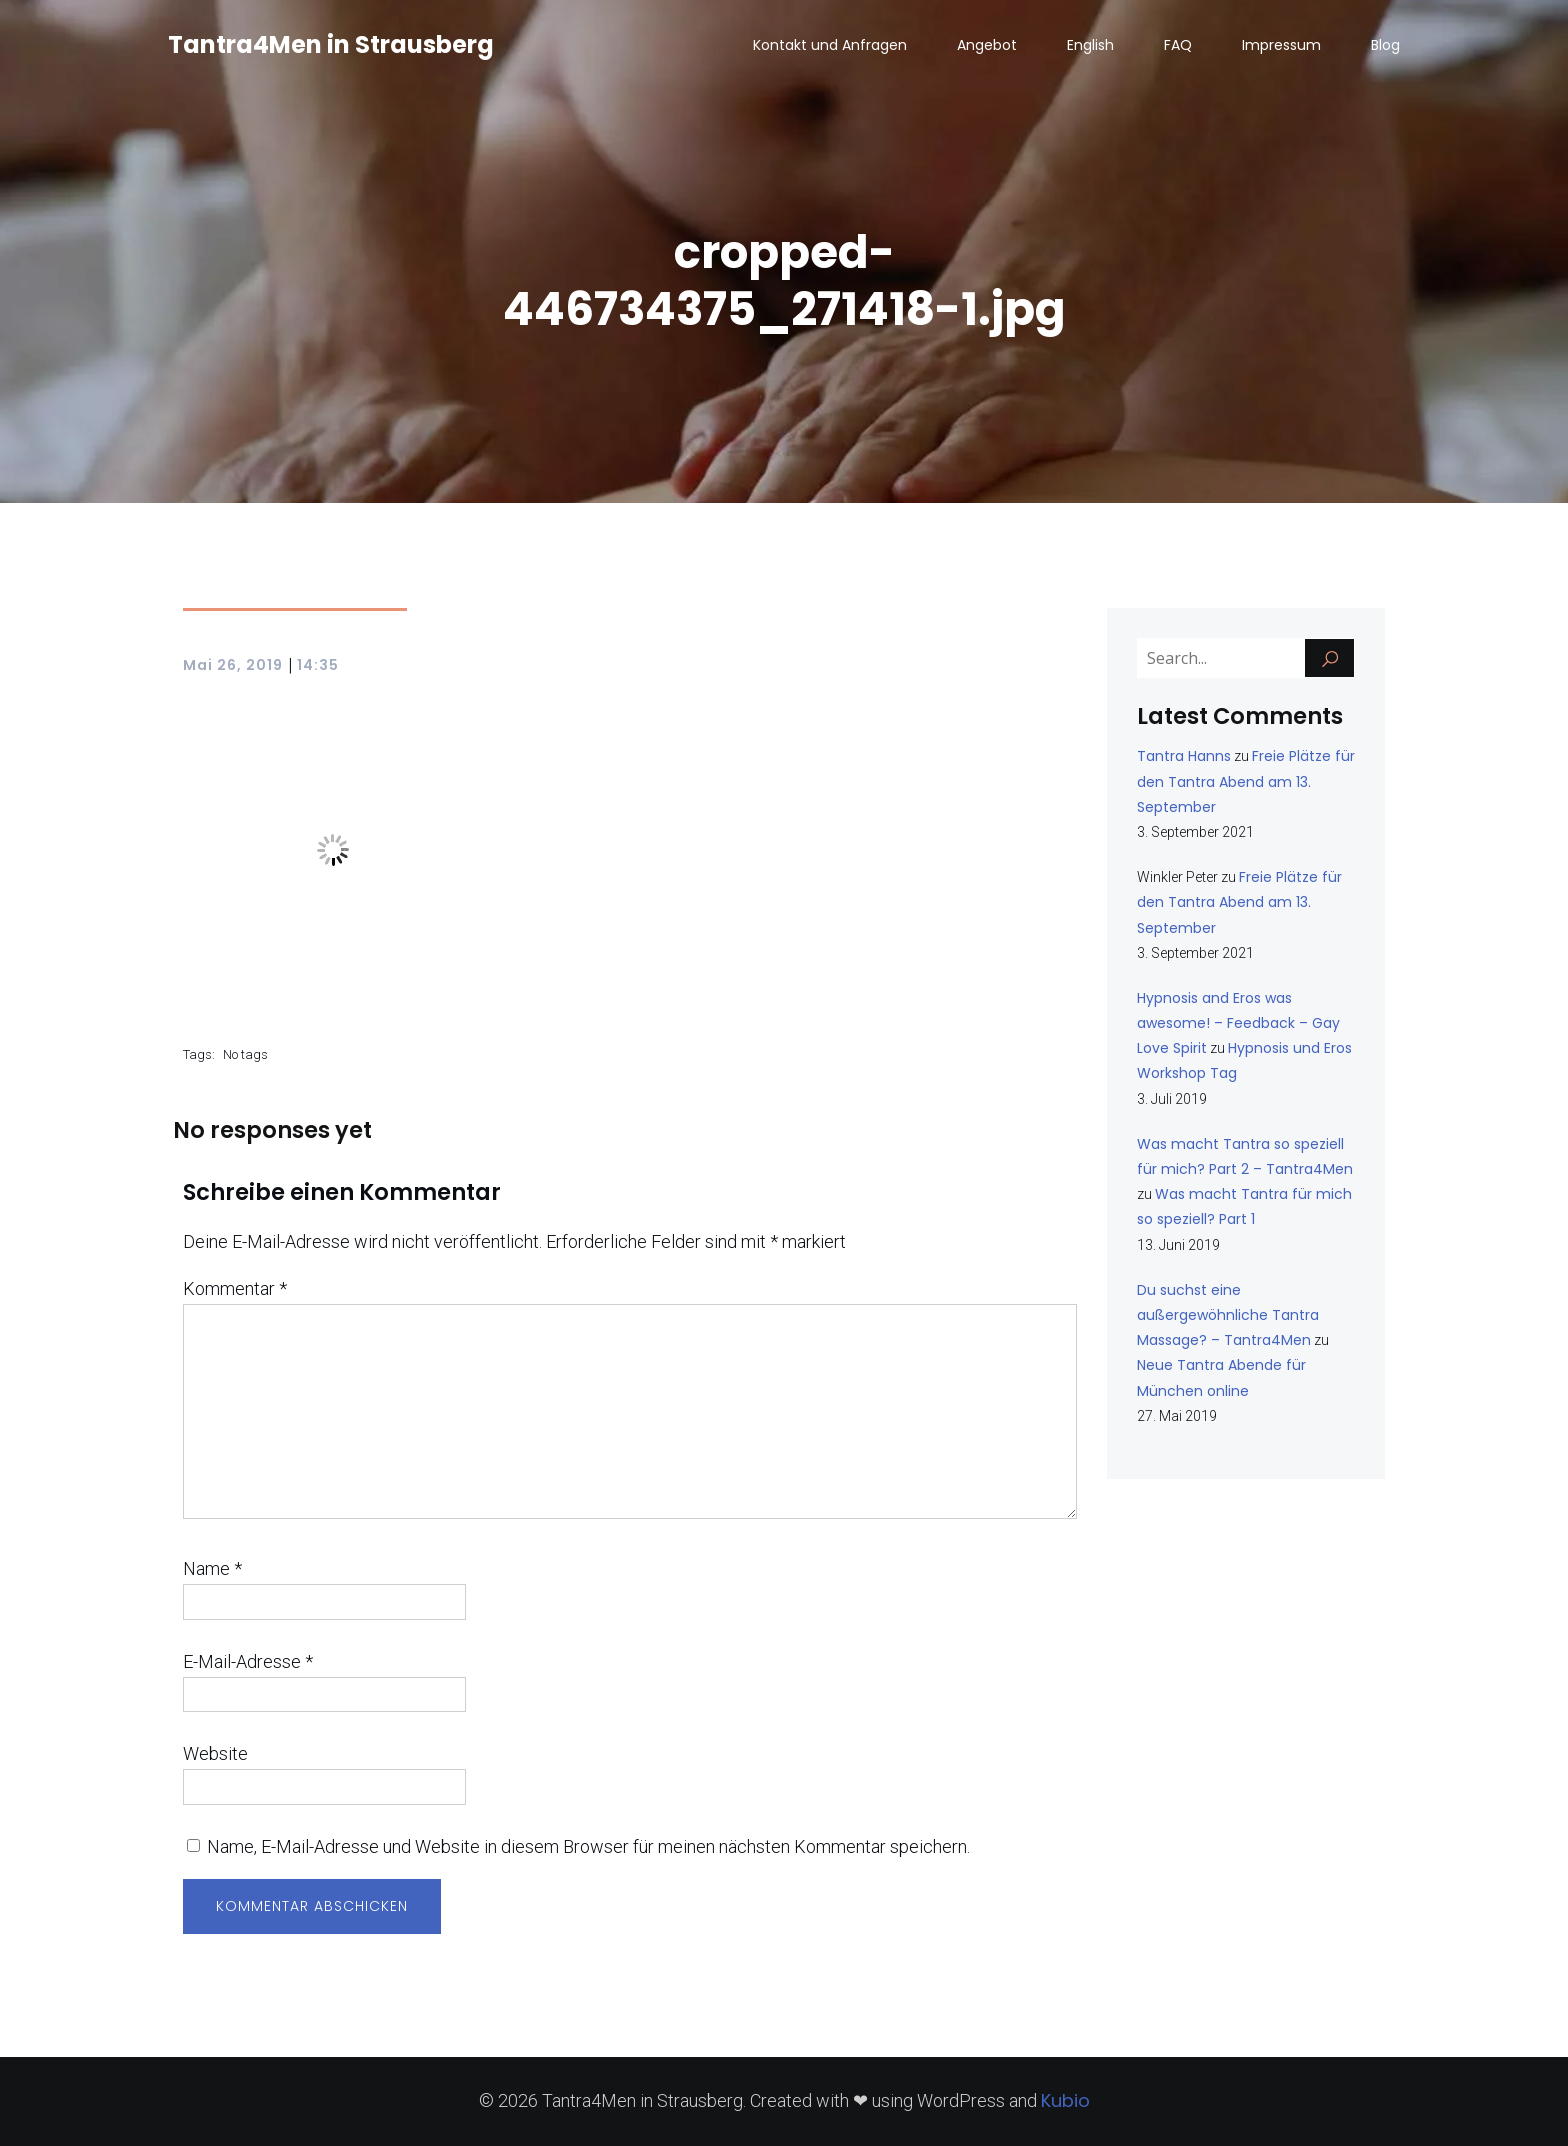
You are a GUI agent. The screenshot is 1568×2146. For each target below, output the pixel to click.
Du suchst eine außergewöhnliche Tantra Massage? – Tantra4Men (1228, 1315)
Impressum (1281, 45)
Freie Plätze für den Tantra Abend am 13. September (1246, 781)
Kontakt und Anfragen (830, 45)
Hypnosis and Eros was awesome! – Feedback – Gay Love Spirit (1238, 1023)
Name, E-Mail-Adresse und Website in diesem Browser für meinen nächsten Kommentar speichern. (588, 1846)
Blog (1385, 45)
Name (212, 1568)
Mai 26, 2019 (233, 665)
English (1090, 45)
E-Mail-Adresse (248, 1661)
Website (215, 1753)
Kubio (1065, 2100)
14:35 (318, 665)
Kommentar (235, 1288)
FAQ (1178, 45)
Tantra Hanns (1184, 756)
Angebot (987, 45)
